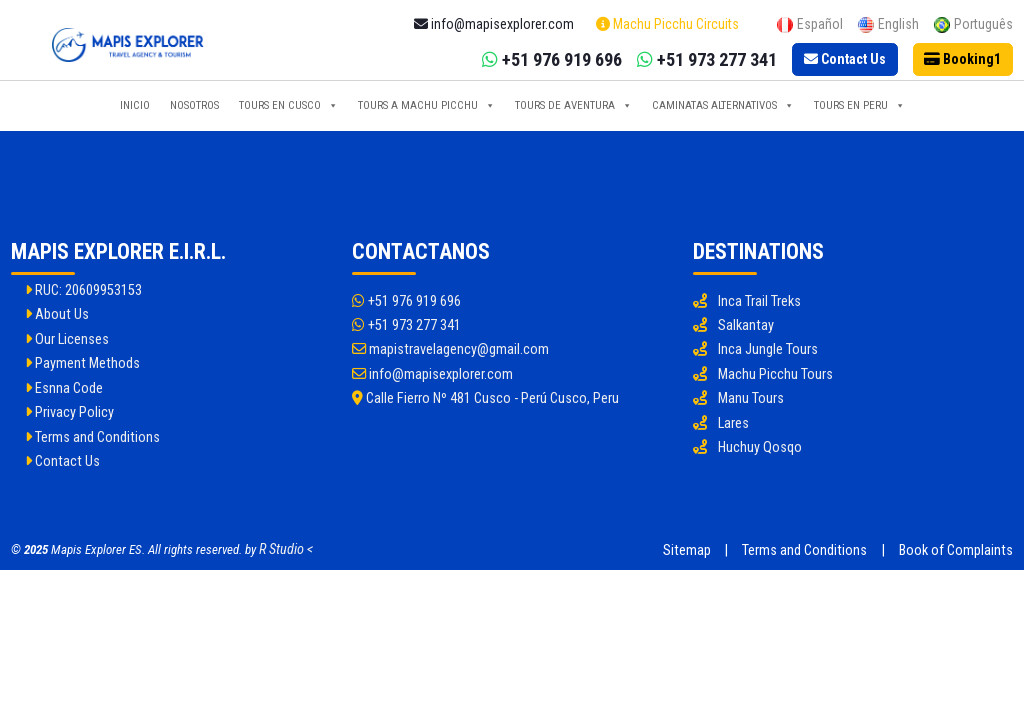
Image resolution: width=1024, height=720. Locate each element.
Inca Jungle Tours (768, 349)
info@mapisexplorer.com (432, 374)
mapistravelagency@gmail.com (450, 349)
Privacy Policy (69, 412)
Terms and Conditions (92, 437)
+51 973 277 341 (406, 325)
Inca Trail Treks (759, 301)
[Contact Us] (845, 60)
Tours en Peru (859, 106)
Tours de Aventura (573, 106)
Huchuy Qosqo (760, 447)
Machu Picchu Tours (775, 374)
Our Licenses (67, 339)
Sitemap (687, 550)
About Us (57, 314)
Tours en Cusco (288, 106)
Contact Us (62, 461)
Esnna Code (64, 388)
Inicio (135, 105)
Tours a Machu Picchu (426, 106)
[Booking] (963, 60)
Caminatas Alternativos (723, 106)
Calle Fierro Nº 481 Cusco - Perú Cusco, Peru (485, 398)
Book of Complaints (956, 550)
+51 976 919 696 (406, 301)
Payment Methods (82, 363)
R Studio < (286, 549)
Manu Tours (751, 398)
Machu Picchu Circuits (667, 24)
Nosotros (194, 105)
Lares (733, 423)
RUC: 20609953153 (83, 290)
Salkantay (746, 325)
